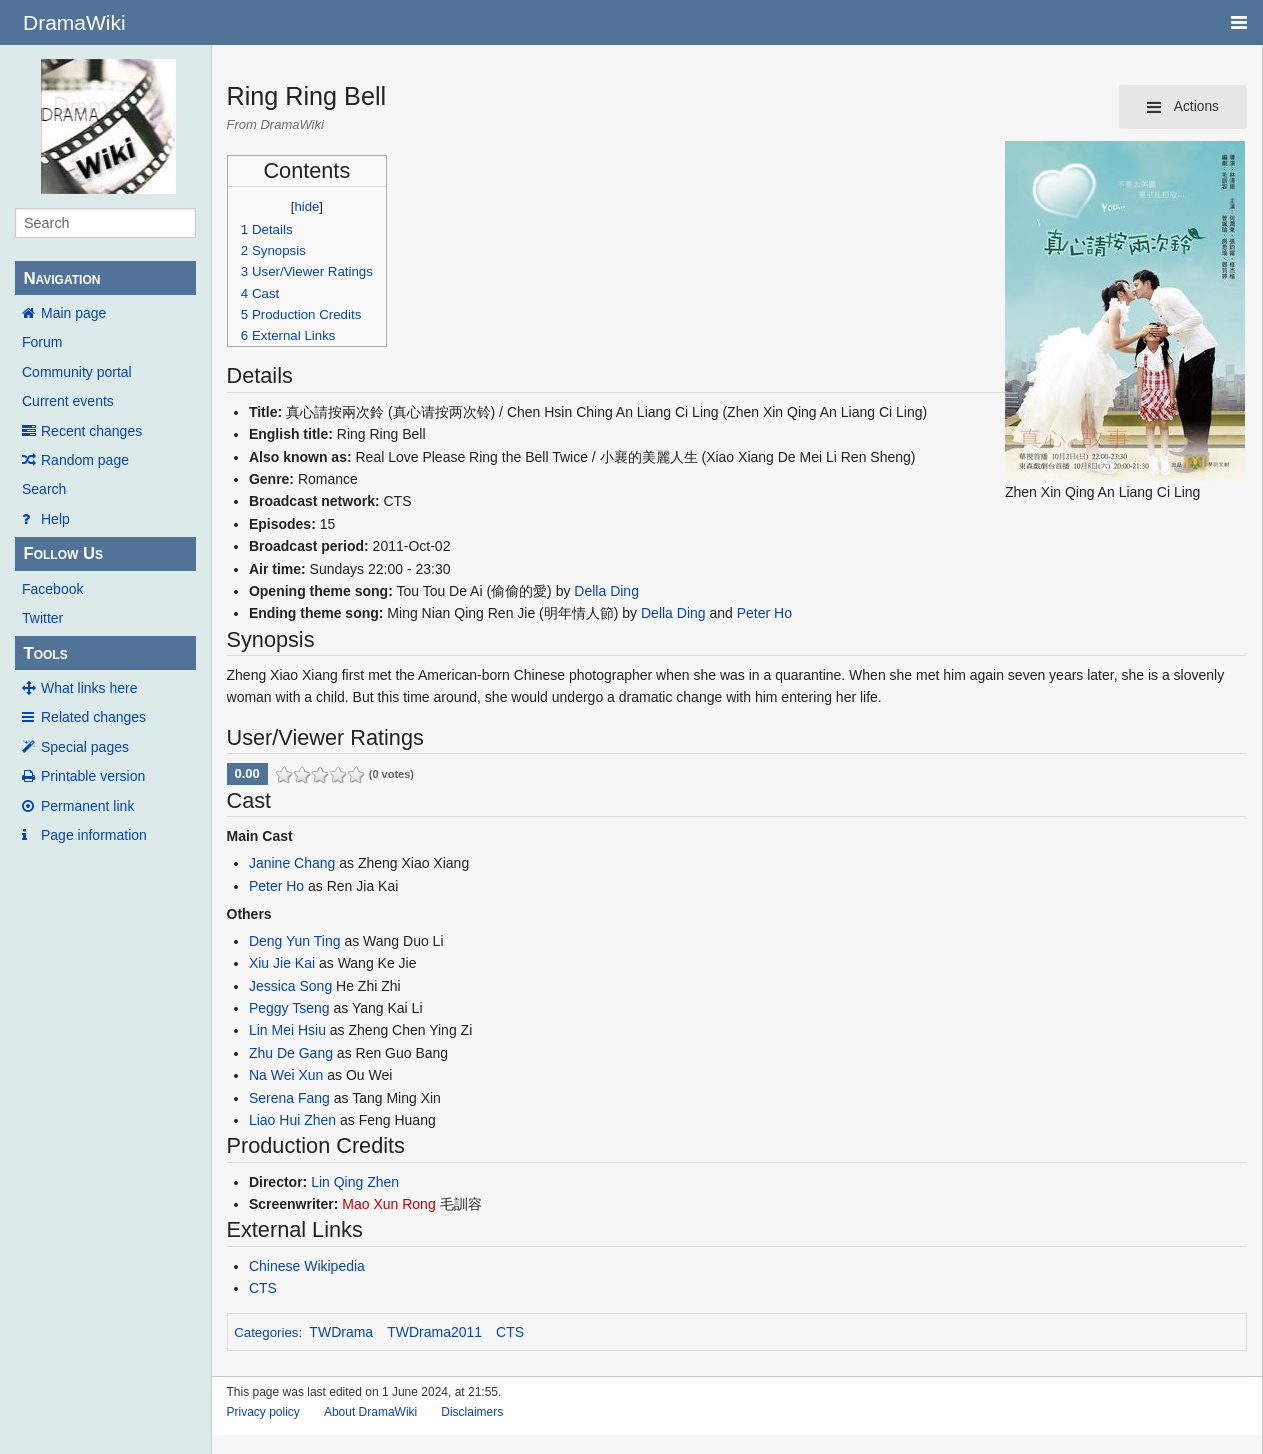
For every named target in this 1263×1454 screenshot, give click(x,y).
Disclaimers (472, 1412)
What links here (89, 688)
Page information (94, 835)
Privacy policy (263, 1412)
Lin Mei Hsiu (287, 1030)
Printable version (93, 776)
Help (55, 519)
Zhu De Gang (291, 1053)
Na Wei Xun (286, 1075)
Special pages (85, 747)
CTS (263, 1288)
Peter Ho (764, 613)
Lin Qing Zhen (355, 1182)
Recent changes (91, 431)
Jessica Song (290, 986)
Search (44, 489)
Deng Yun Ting (295, 941)
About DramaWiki (370, 1412)
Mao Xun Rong (388, 1204)
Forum (42, 342)
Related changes (93, 717)
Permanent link (87, 806)
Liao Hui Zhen (292, 1120)
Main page (73, 313)
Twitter (42, 618)
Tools (45, 653)
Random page (85, 460)
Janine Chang (292, 863)
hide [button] (306, 206)
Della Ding (606, 591)
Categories (266, 1332)
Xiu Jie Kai (282, 963)
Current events (68, 401)
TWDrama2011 (434, 1332)
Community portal (77, 372)
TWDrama (341, 1332)
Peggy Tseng (289, 1008)
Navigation (61, 278)
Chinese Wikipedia (307, 1266)
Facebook (52, 589)
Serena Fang (289, 1098)
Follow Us (63, 553)
